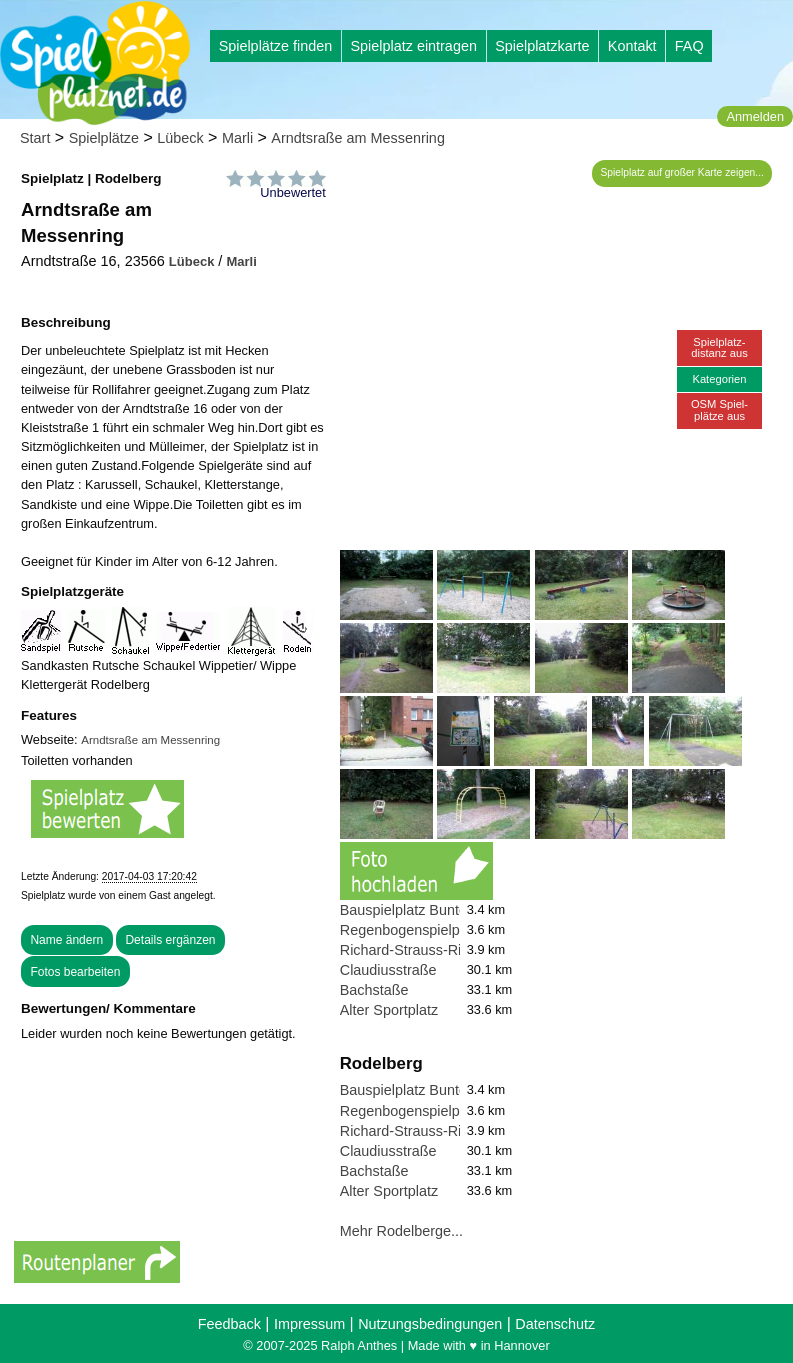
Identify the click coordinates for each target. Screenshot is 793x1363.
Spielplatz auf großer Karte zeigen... (682, 172)
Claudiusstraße (388, 970)
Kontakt (632, 46)
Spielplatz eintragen (413, 46)
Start (35, 138)
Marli (237, 138)
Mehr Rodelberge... (401, 1231)
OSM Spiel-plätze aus (719, 409)
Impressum (309, 1324)
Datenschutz (555, 1324)
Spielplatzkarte (542, 46)
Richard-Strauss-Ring (409, 950)
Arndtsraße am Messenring (358, 138)
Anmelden (755, 116)
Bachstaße (374, 990)
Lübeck (180, 138)
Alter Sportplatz (389, 1010)
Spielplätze (104, 138)
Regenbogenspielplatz (411, 930)
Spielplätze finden (276, 46)
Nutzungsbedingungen (430, 1324)
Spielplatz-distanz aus (719, 347)
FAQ (689, 46)
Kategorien (719, 379)
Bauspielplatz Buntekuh (415, 910)
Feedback (229, 1324)
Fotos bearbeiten (75, 972)
